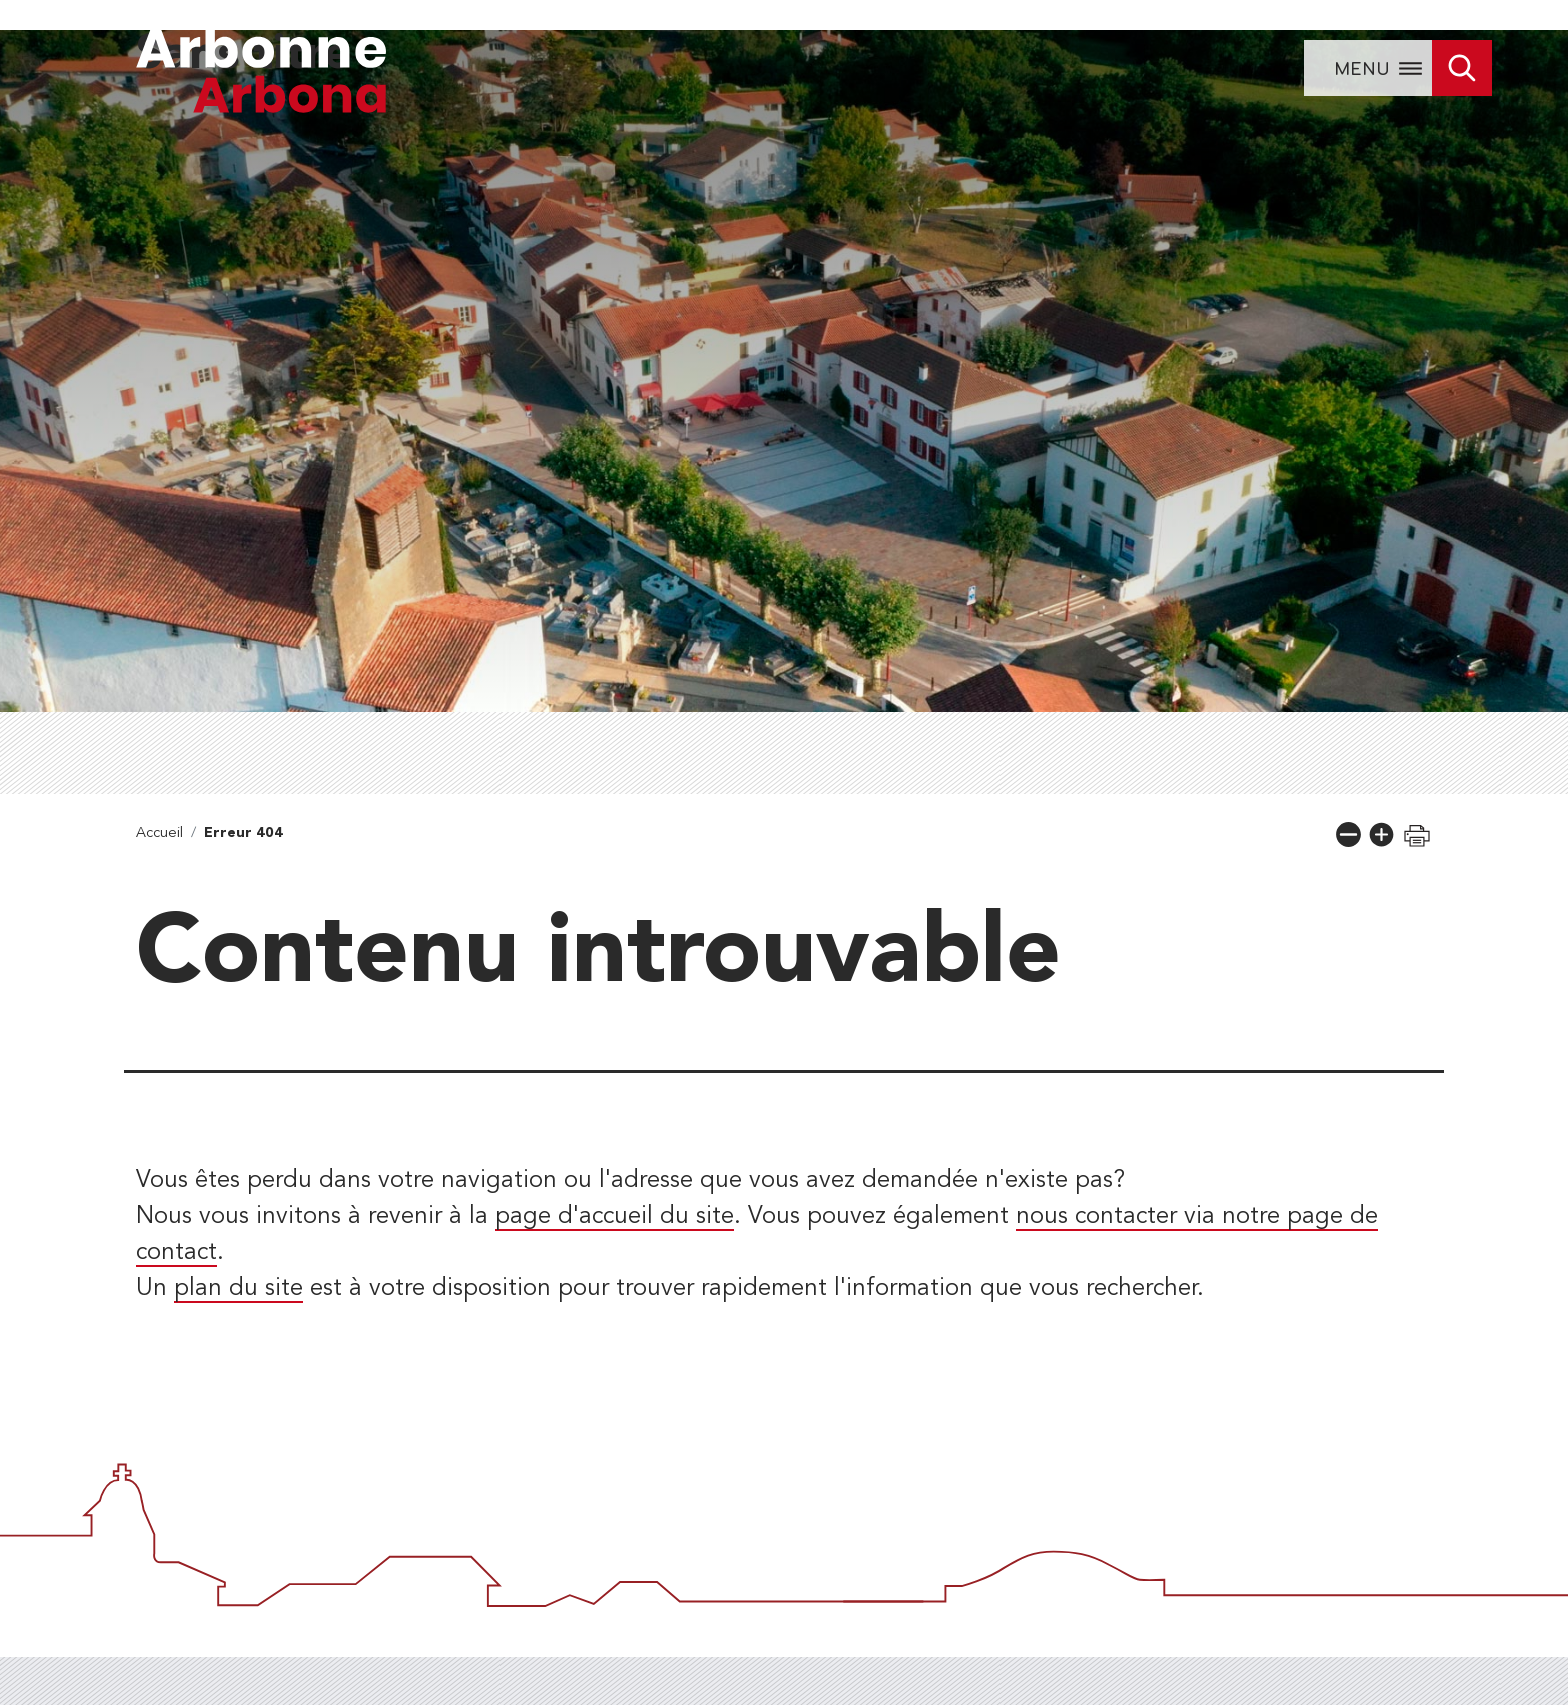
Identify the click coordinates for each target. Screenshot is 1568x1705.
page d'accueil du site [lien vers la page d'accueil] (614, 1217)
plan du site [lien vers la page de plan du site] (238, 1289)
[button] (1348, 834)
